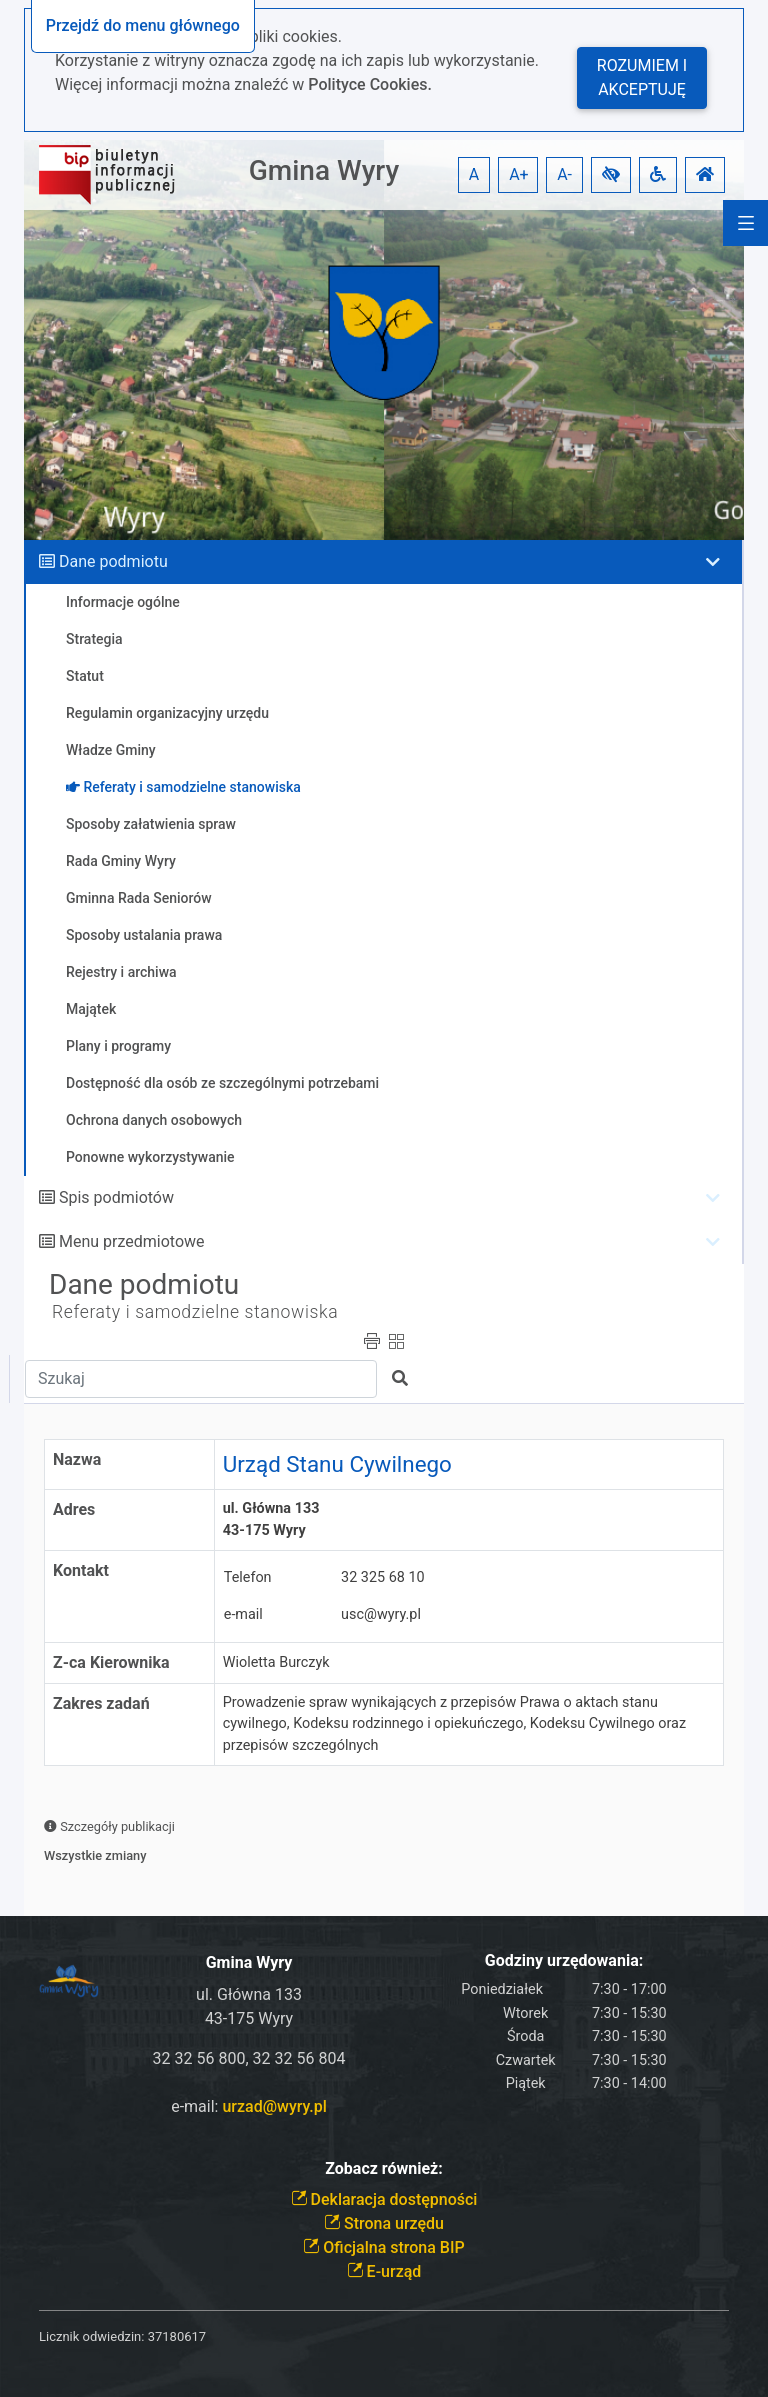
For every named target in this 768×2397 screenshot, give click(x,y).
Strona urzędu (384, 2223)
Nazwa (77, 1459)
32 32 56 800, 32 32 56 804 (249, 2058)
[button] (611, 175)
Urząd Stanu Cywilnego (337, 1464)
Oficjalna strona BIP (383, 2247)
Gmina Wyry (324, 170)
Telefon (248, 1577)
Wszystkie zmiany (95, 1855)
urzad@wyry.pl (274, 2106)
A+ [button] (519, 174)
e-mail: (249, 2106)
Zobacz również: (384, 2168)
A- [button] (564, 174)
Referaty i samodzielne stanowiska (195, 1312)
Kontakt (81, 1570)
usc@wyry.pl (381, 1614)
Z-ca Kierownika (111, 1662)
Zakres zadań (101, 1703)
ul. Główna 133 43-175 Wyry (275, 1519)
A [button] (474, 174)
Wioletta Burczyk (276, 1662)
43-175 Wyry (249, 2018)
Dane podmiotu (113, 561)
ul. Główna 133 (249, 1994)
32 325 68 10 (383, 1577)
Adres (74, 1509)
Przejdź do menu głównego (143, 25)
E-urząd (384, 2271)
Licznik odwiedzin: (91, 2336)
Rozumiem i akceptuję (642, 77)
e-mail (243, 1614)
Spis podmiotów (116, 1197)
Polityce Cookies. (370, 84)
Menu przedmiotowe (132, 1241)
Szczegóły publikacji (109, 1826)
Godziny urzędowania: (564, 1960)
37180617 (177, 2336)
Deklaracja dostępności (384, 2199)
